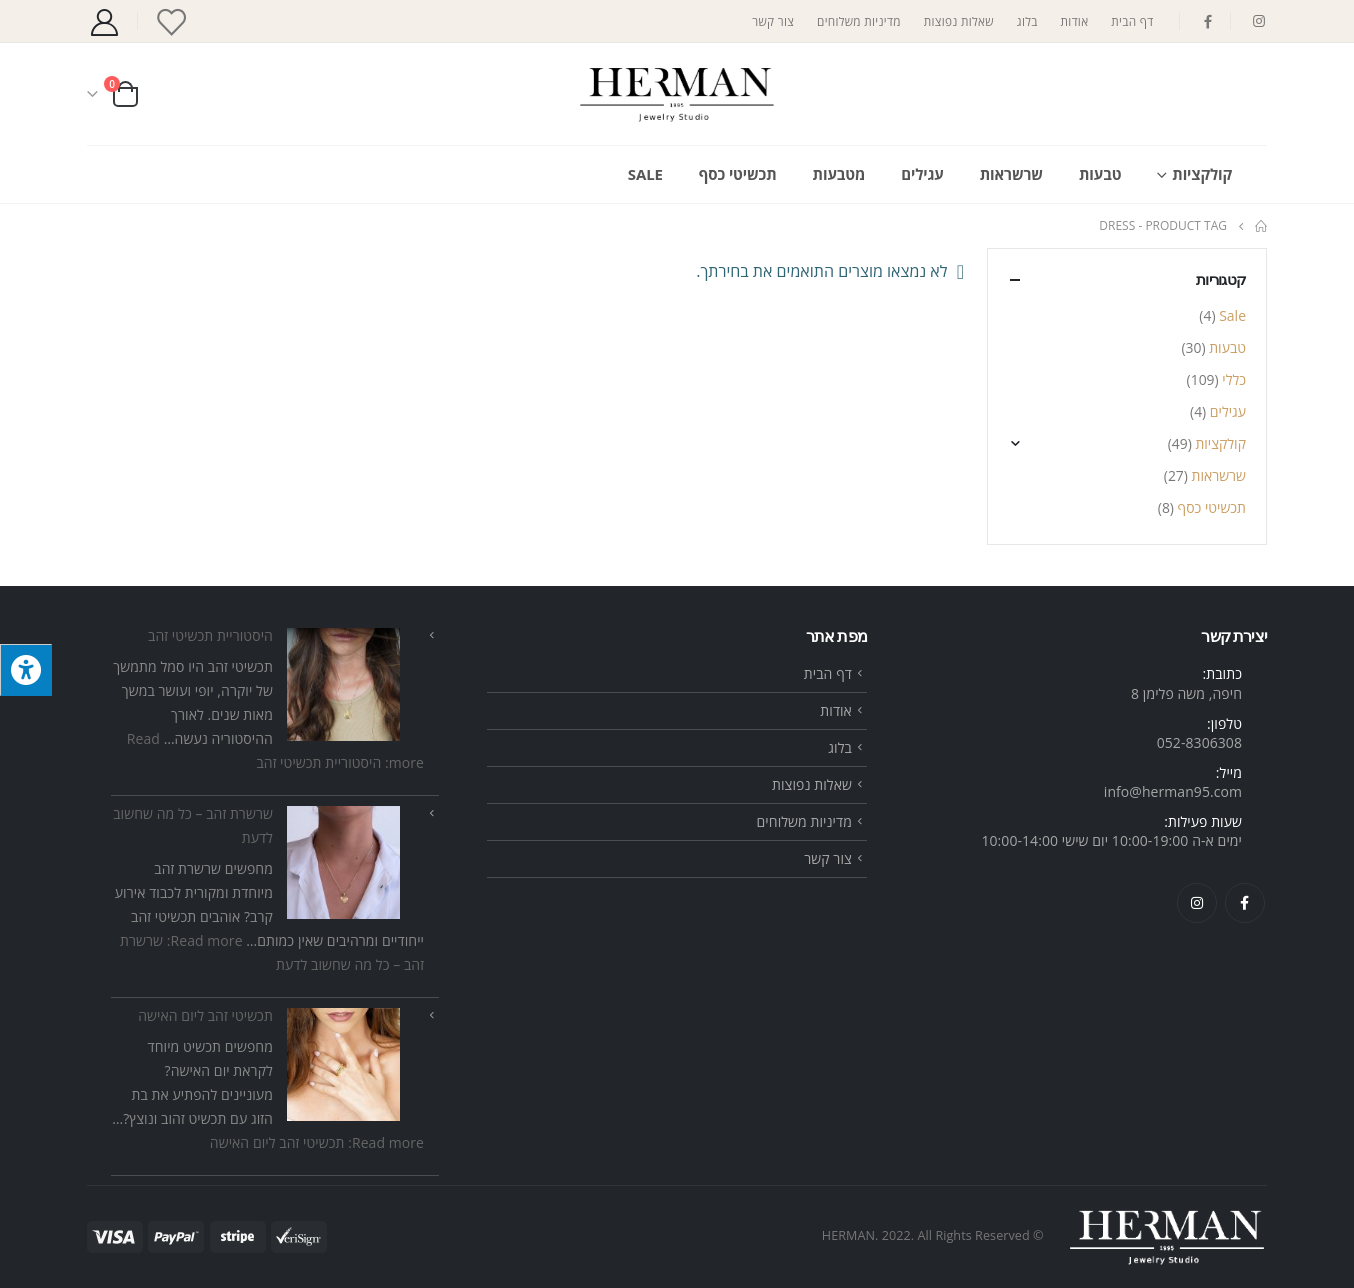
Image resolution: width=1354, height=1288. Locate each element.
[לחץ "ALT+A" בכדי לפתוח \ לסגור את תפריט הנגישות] (26, 670)
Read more (317, 1142)
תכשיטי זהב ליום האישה (205, 1015)
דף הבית (1132, 21)
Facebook (1245, 903)
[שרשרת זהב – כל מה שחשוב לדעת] (343, 862)
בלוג (1027, 21)
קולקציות (1202, 174)
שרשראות (1011, 174)
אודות (1075, 21)
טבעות (1100, 174)
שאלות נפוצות (959, 21)
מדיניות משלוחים (859, 21)
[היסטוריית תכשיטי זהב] (343, 684)
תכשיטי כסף (738, 174)
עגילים (922, 174)
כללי (1234, 379)
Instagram (1197, 903)
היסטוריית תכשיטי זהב (210, 635)
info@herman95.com (1173, 791)
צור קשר (773, 21)
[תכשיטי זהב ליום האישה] (343, 1064)
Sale (645, 174)
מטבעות (839, 174)
